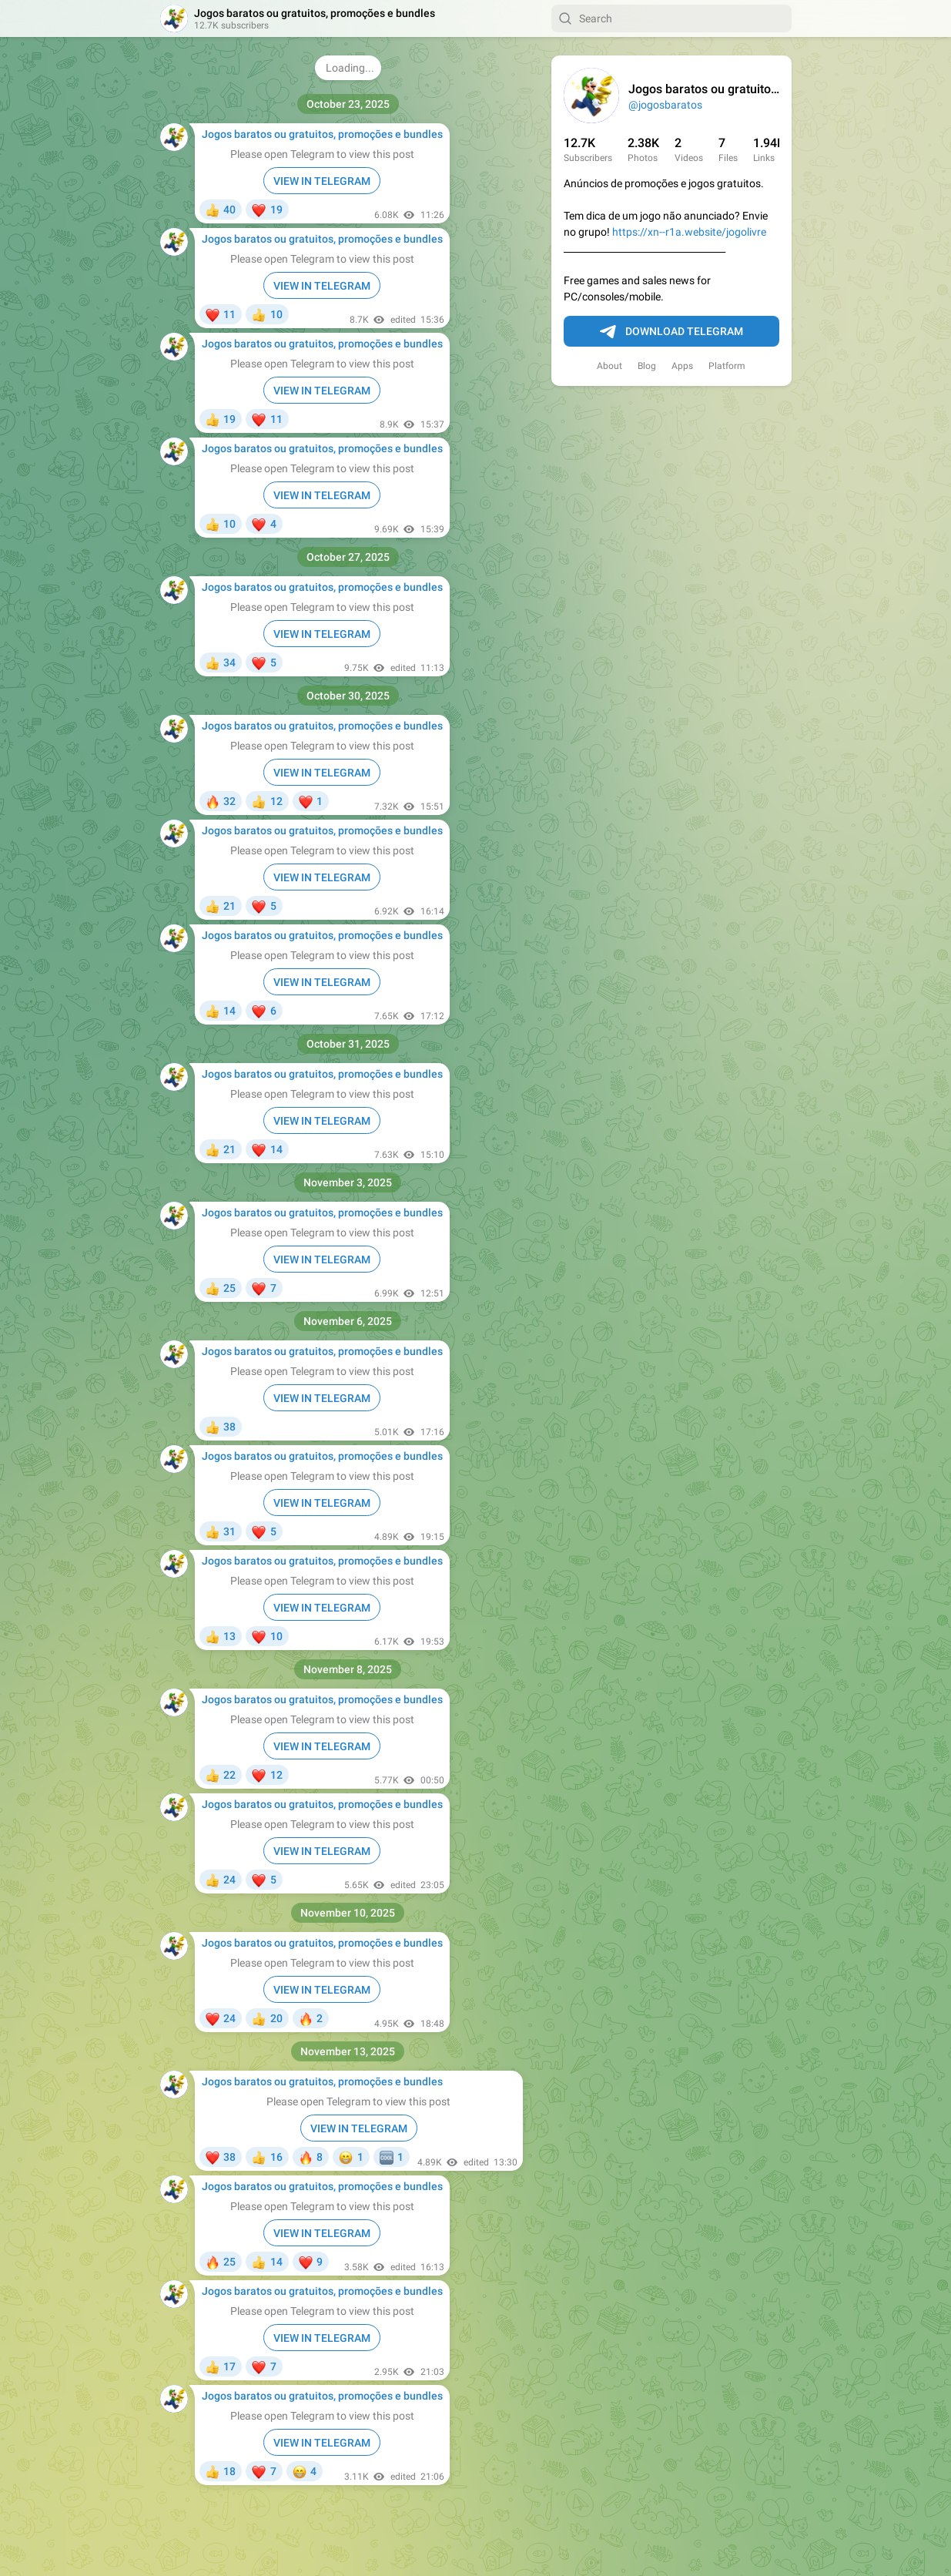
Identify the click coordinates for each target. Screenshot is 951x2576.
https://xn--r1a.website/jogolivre (689, 232)
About (609, 366)
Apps (682, 366)
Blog (647, 366)
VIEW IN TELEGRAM (321, 181)
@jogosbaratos (665, 105)
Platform (726, 366)
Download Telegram (671, 332)
